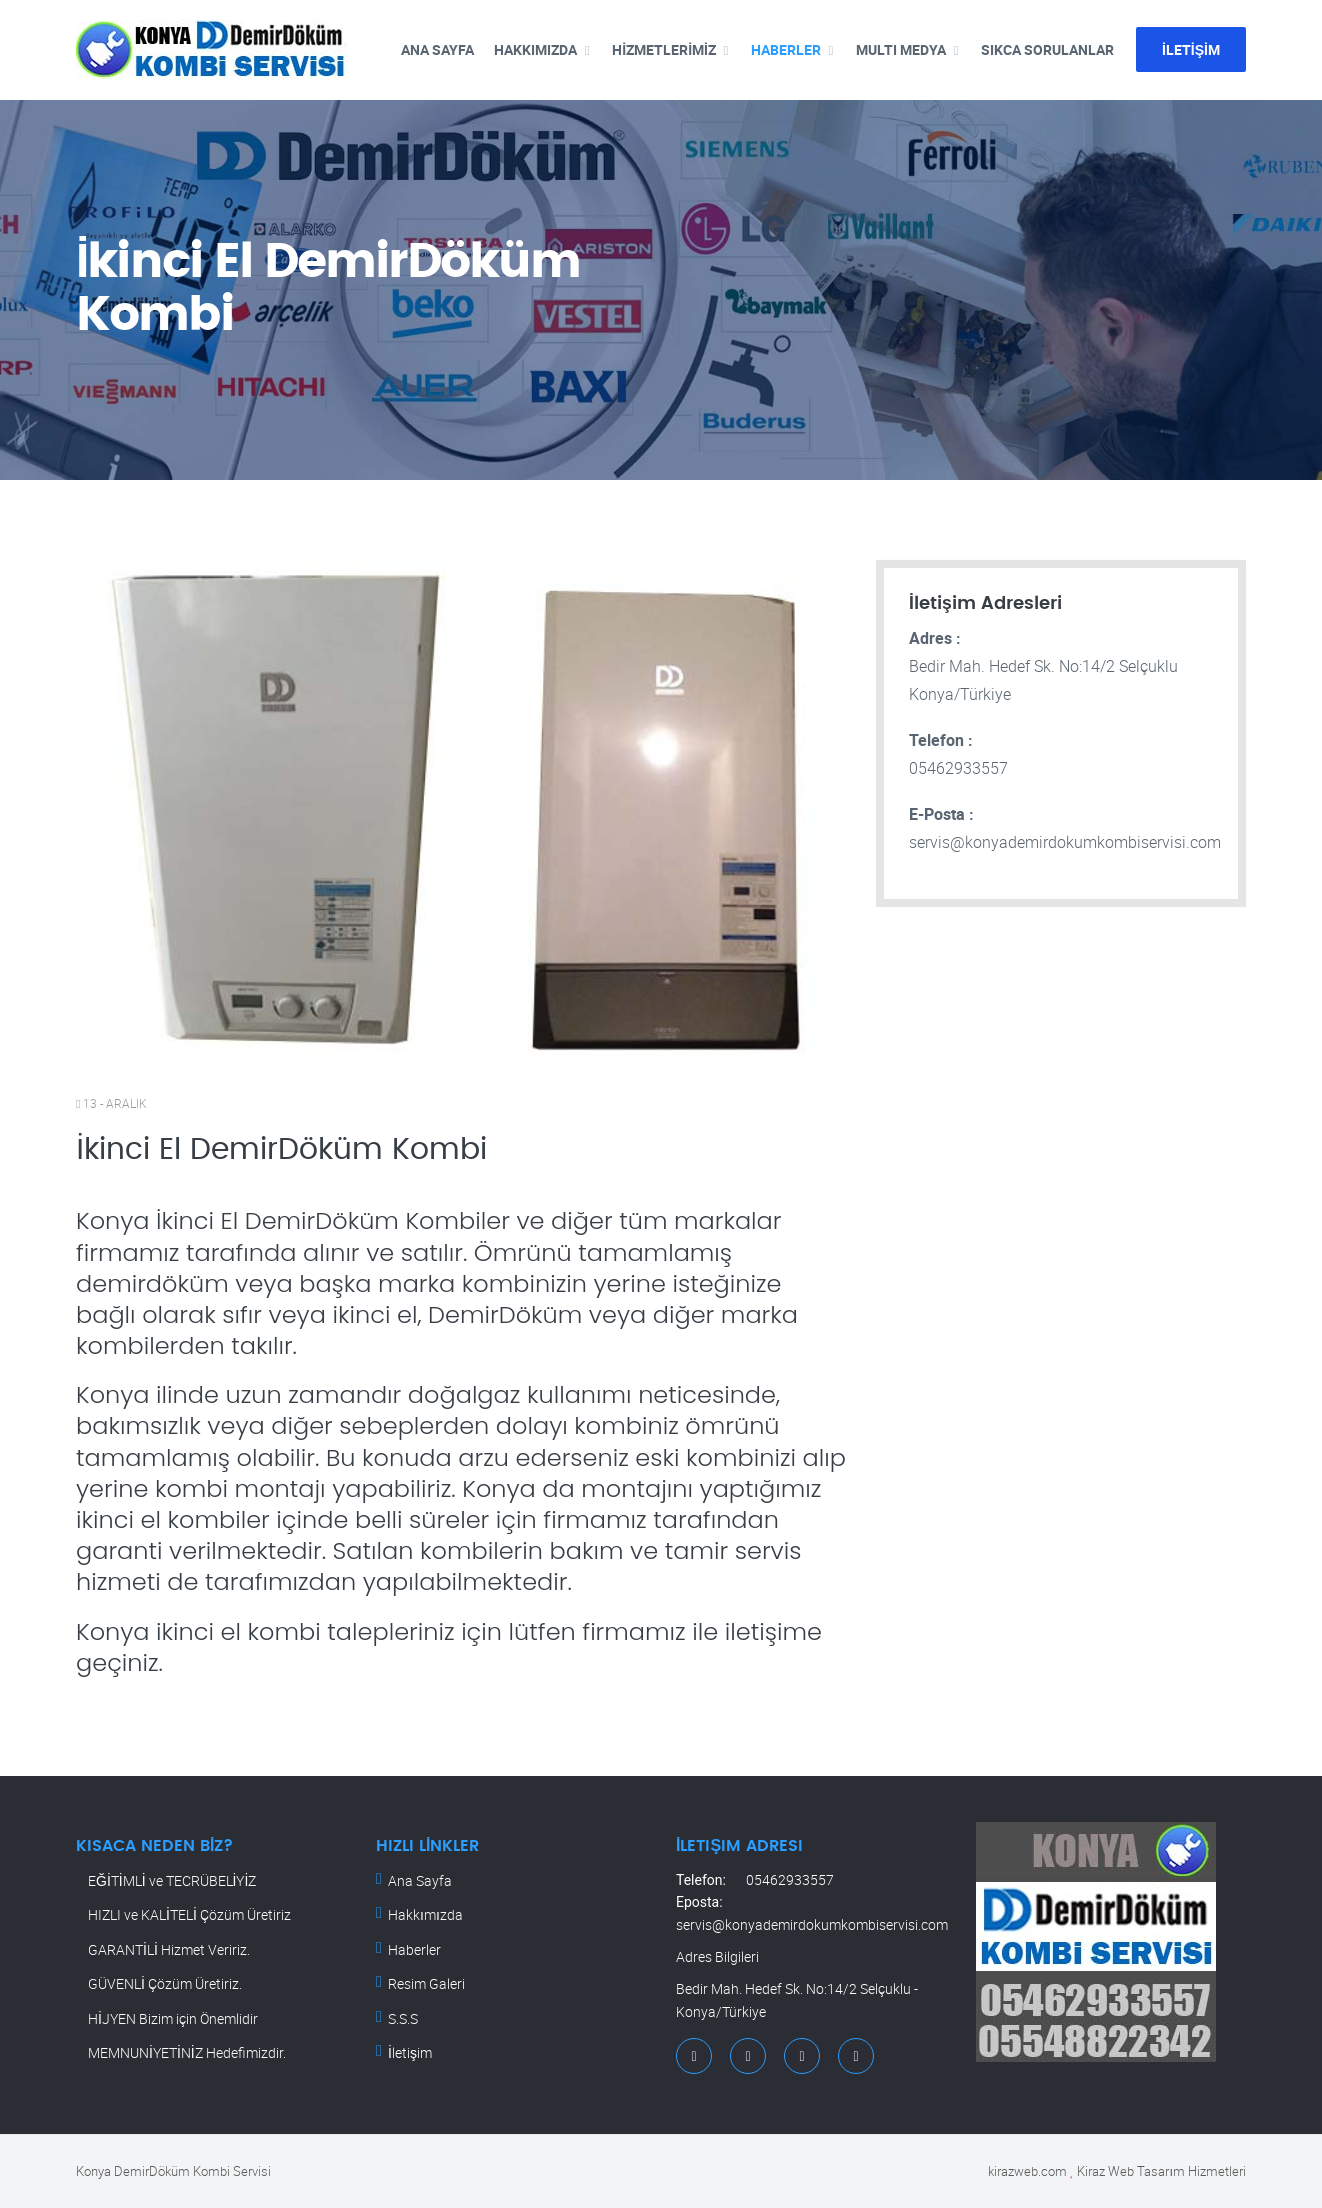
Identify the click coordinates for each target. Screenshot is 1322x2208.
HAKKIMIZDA (535, 49)
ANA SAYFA (437, 49)
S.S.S (403, 2018)
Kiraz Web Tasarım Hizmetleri (1161, 2171)
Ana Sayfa (420, 1880)
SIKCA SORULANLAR (1047, 49)
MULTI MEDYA (901, 49)
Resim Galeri (426, 1983)
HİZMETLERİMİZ (664, 49)
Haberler (414, 1949)
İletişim (410, 2052)
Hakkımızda (425, 1914)
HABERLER (786, 49)
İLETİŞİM (1191, 49)
